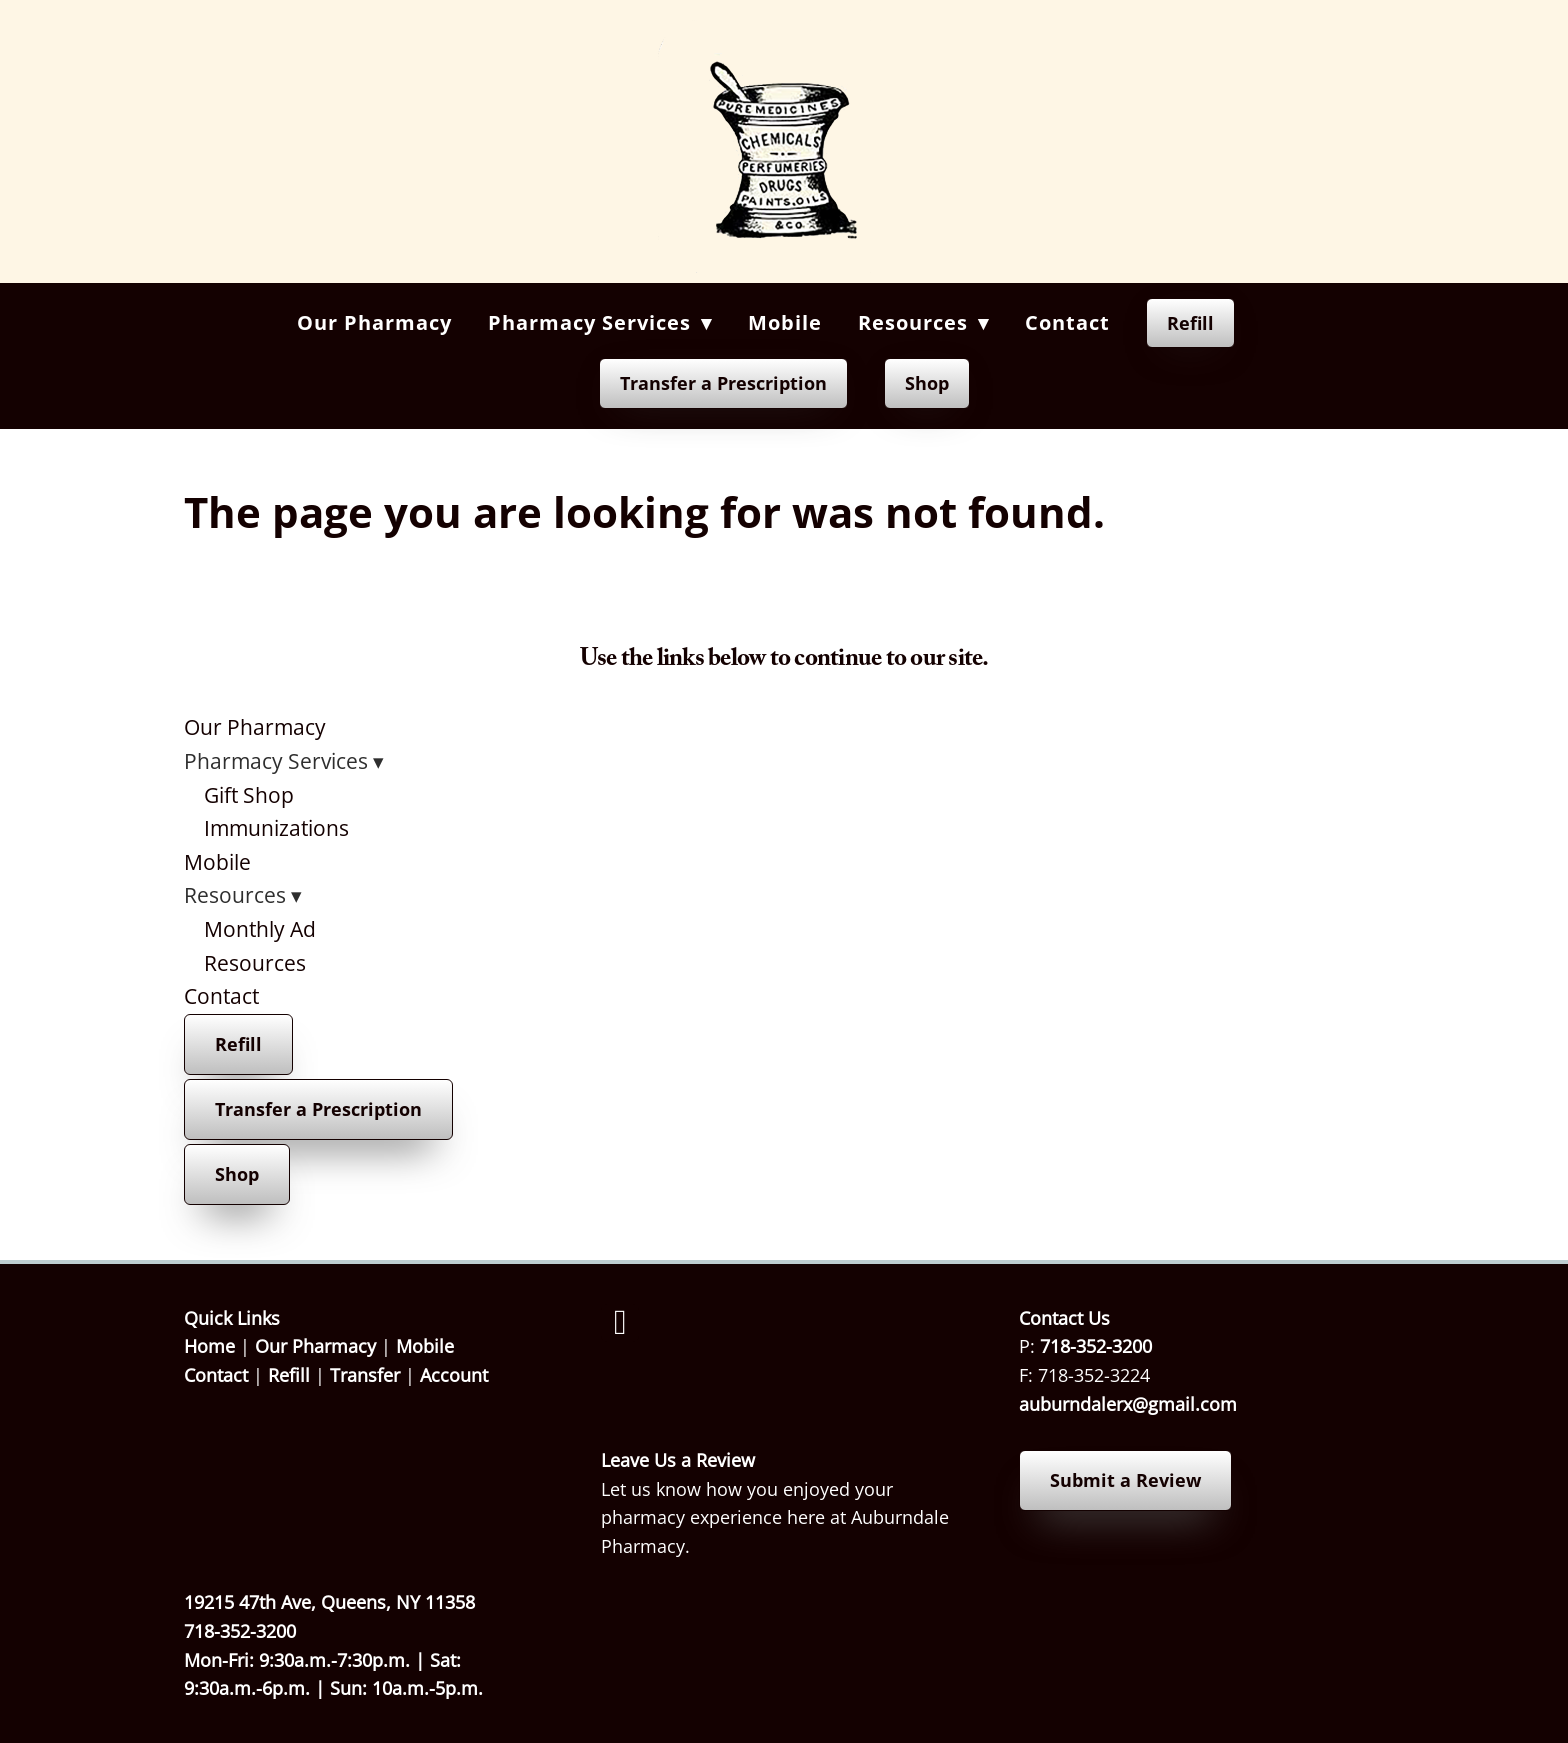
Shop (927, 383)
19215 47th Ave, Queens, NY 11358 (329, 1602)
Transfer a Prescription (723, 383)
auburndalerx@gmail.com (1128, 1404)
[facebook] (620, 1323)
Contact (1067, 322)
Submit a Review (1125, 1480)
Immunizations (276, 828)
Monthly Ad (260, 929)
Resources (255, 963)
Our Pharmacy (374, 322)
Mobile (785, 322)
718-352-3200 (1096, 1346)
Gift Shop (249, 795)
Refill (1190, 323)
